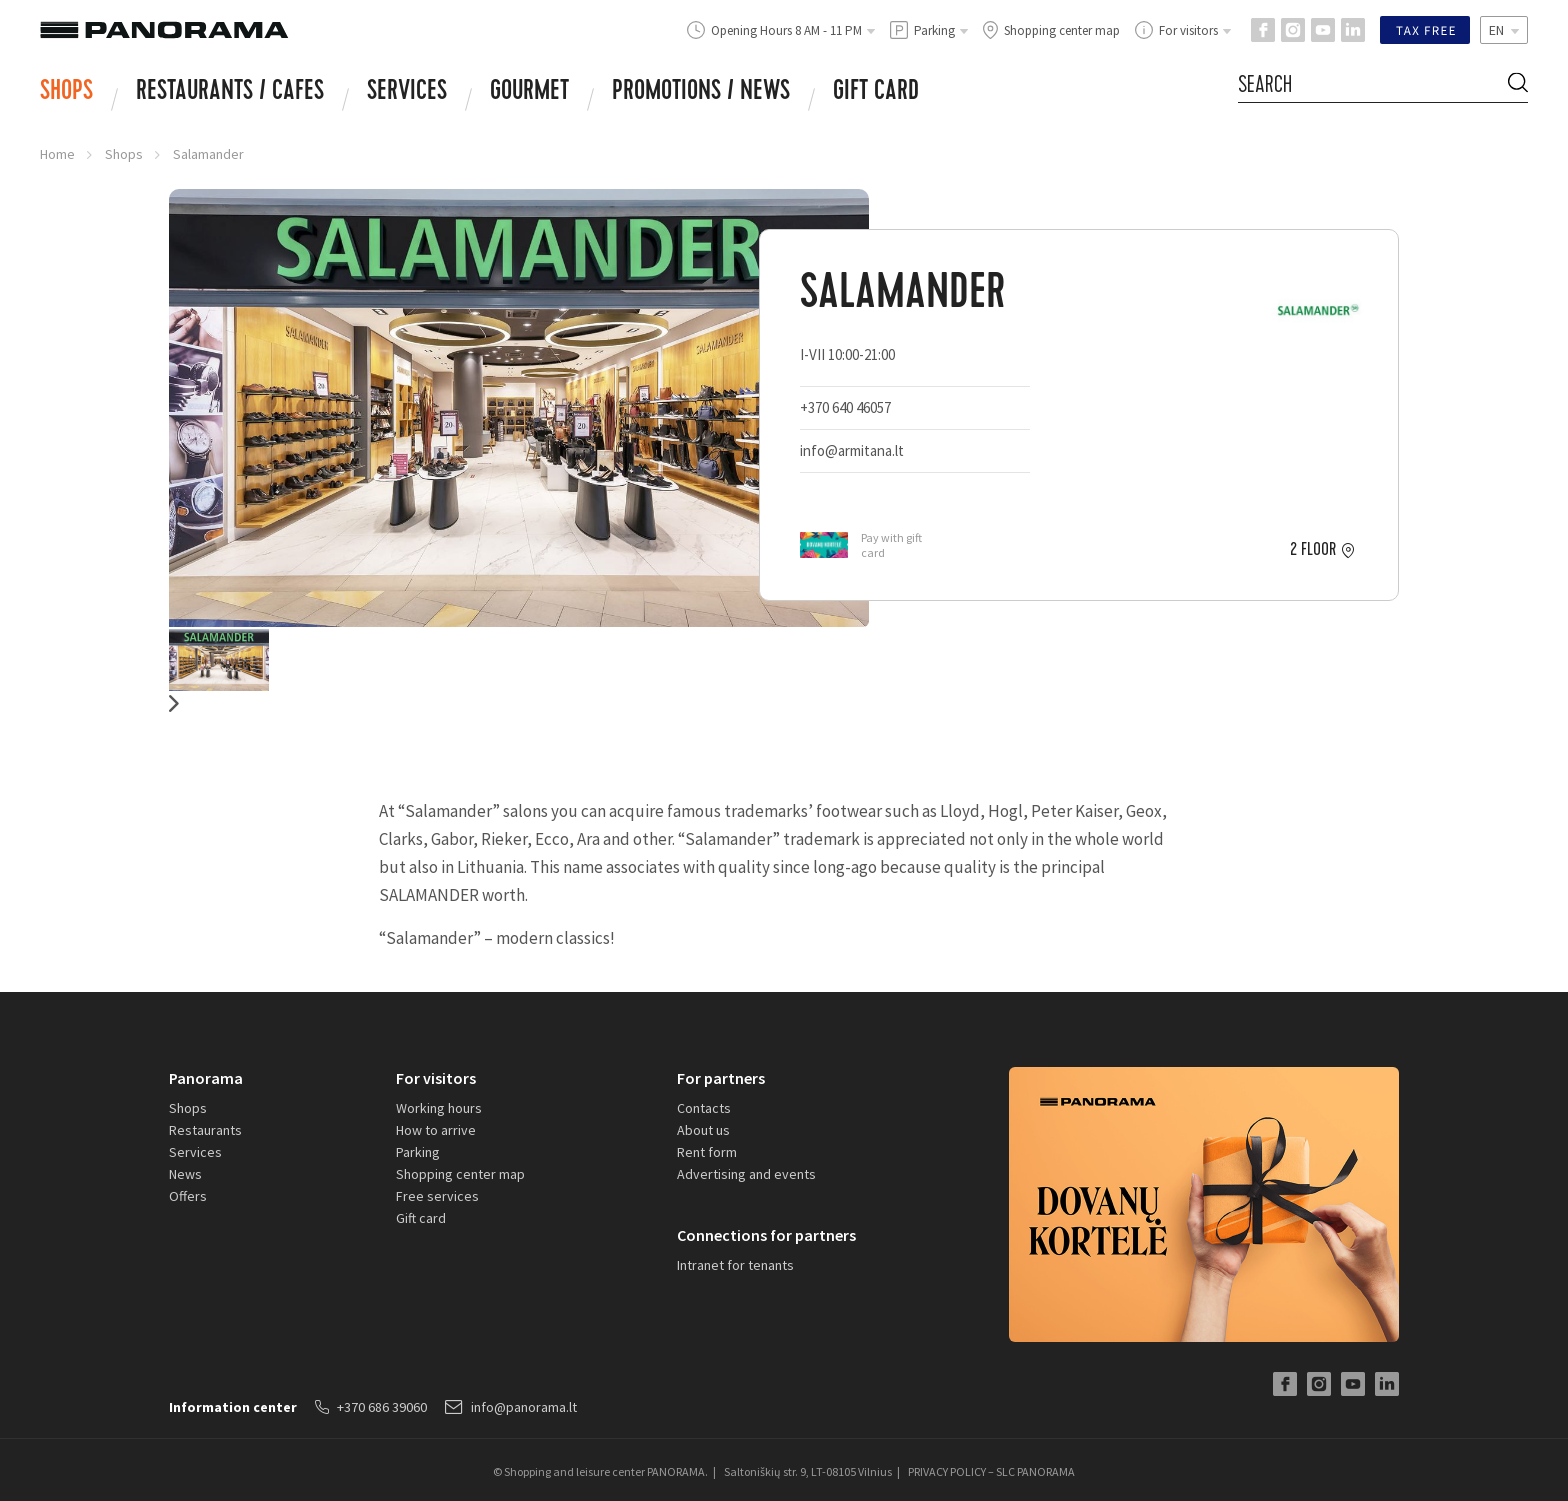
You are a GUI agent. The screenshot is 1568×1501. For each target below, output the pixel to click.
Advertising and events (746, 1174)
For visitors (436, 1078)
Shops (66, 93)
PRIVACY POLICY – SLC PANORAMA (991, 1471)
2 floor (1313, 550)
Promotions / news (701, 93)
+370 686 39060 (371, 1407)
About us (703, 1130)
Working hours (439, 1108)
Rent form (707, 1152)
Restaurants (205, 1130)
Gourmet (529, 93)
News (185, 1174)
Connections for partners (766, 1235)
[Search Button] (1518, 85)
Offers (188, 1196)
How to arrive (436, 1130)
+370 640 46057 (845, 407)
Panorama (206, 1078)
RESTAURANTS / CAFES (230, 93)
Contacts (704, 1108)
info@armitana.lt (852, 450)
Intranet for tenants (735, 1265)
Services (407, 93)
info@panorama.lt (511, 1407)
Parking (418, 1152)
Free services (437, 1196)
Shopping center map (460, 1174)
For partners (721, 1078)
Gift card (876, 93)
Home (57, 154)
